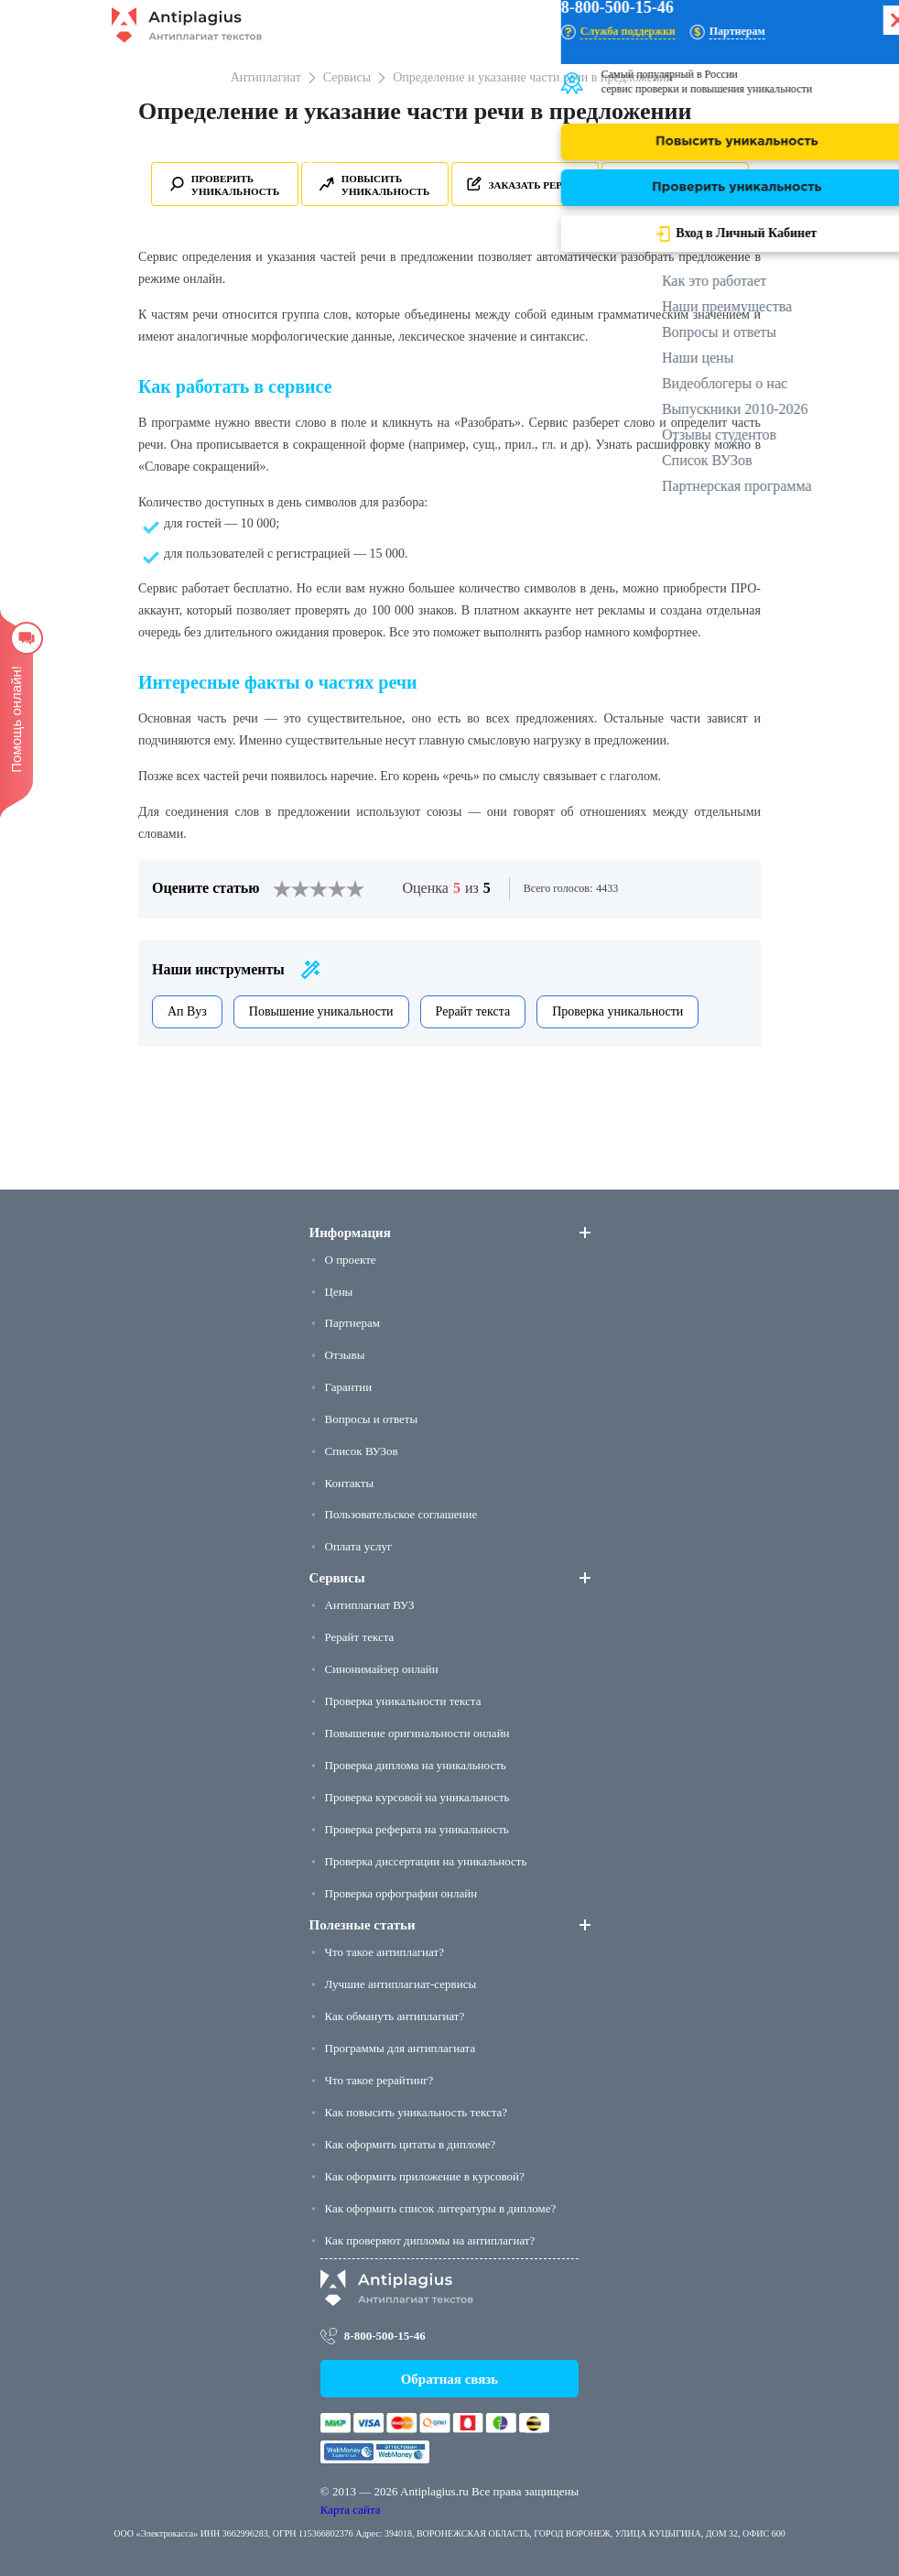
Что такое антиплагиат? (384, 1952)
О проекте (350, 1259)
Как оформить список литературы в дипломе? (441, 2208)
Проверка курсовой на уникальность (417, 1797)
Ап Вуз (187, 1011)
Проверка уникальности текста (403, 1701)
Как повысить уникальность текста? (416, 2112)
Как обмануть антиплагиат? (395, 2016)
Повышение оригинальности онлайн (417, 1733)
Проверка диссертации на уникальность (426, 1861)
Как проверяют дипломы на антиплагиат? (430, 2240)
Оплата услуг (359, 1546)
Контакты (349, 1483)
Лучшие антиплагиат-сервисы (401, 1984)
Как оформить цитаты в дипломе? (410, 2144)
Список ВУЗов (361, 1451)
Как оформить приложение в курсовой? (425, 2176)
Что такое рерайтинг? (379, 2080)
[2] (291, 889)
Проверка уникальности (617, 1011)
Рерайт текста (473, 1011)
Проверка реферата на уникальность (417, 1829)
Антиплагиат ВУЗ (370, 1605)
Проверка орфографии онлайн (401, 1893)
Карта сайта (350, 2509)
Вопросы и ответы (371, 1419)
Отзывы (345, 1355)
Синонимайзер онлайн (382, 1669)
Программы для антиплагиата (400, 2048)
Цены (339, 1292)
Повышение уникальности (321, 1011)
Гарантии (349, 1387)
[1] (282, 889)
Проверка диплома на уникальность (415, 1765)
